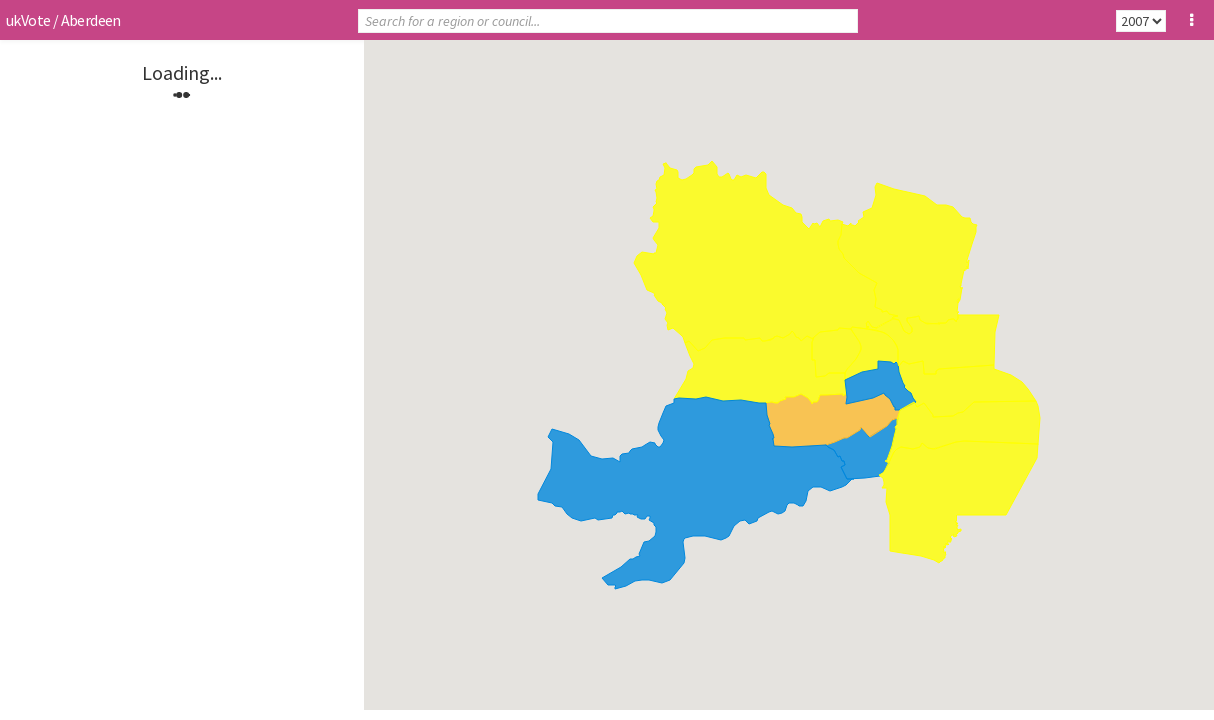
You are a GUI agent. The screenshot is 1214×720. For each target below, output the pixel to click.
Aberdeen (91, 20)
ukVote (28, 20)
